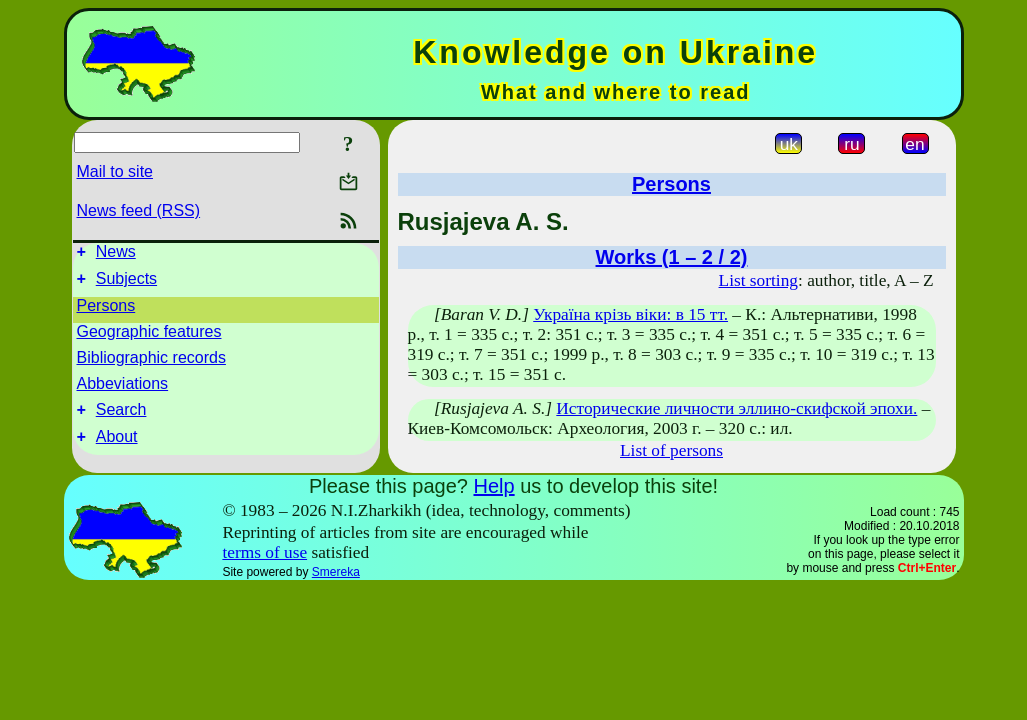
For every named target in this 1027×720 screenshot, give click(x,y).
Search (121, 418)
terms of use (264, 552)
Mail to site (115, 171)
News (116, 254)
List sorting (758, 280)
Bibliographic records (151, 363)
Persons (106, 311)
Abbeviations (123, 389)
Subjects (126, 284)
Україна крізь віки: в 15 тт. (630, 314)
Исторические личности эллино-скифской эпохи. (736, 408)
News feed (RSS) (139, 210)
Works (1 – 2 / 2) (672, 257)
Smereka (336, 572)
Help (493, 486)
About (117, 448)
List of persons (671, 450)
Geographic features (149, 337)
